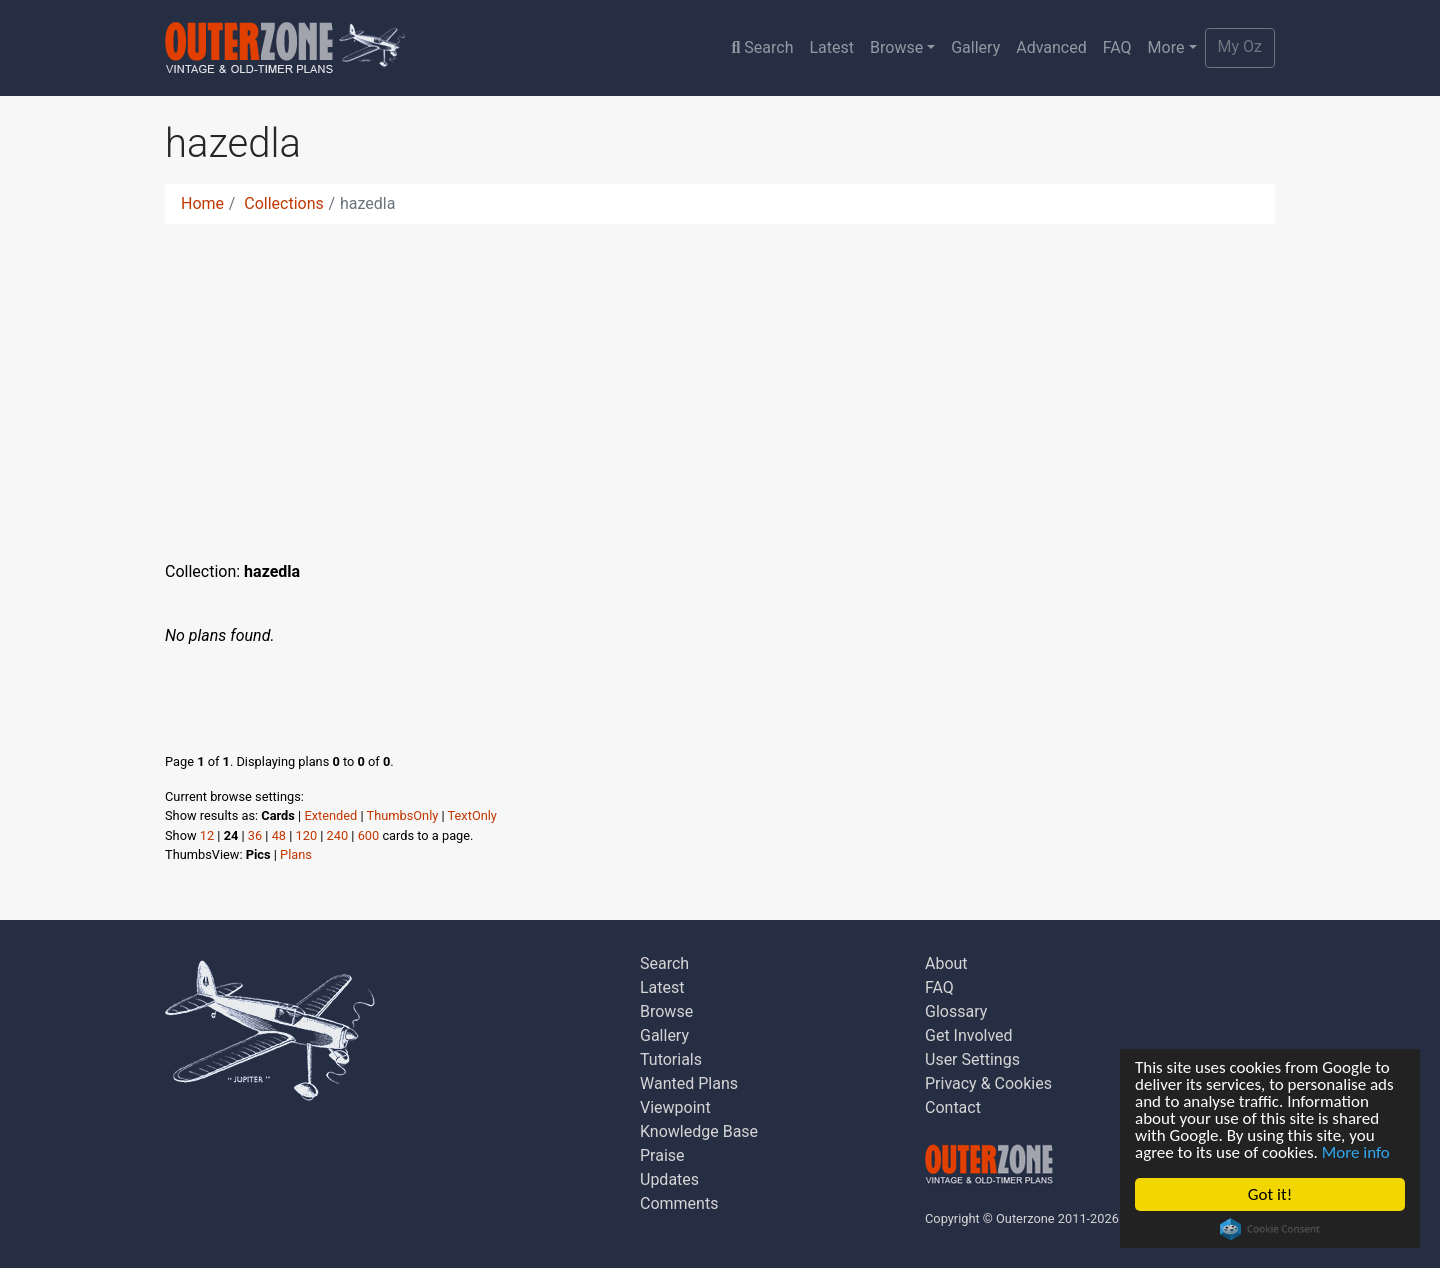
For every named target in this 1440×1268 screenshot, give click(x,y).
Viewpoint (675, 1107)
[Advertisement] (720, 380)
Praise (662, 1155)
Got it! (1270, 1194)
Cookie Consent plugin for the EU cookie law (1270, 1229)
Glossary (956, 1011)
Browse (896, 47)
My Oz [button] (1240, 46)
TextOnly (472, 815)
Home (202, 203)
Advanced (1051, 47)
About (946, 963)
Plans (296, 854)
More (1166, 47)
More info (1356, 1152)
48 (279, 835)
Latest (831, 47)
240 (338, 835)
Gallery (975, 47)
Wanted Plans (689, 1083)
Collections (284, 203)
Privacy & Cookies (988, 1083)
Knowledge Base (699, 1131)
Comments (679, 1203)
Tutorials (671, 1059)
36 (255, 835)
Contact (953, 1107)
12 (207, 835)
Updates (669, 1179)
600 (369, 835)
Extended (330, 815)
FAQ (1117, 47)
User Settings (972, 1059)
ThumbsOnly (403, 815)
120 (307, 835)
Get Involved (969, 1035)
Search (762, 47)
